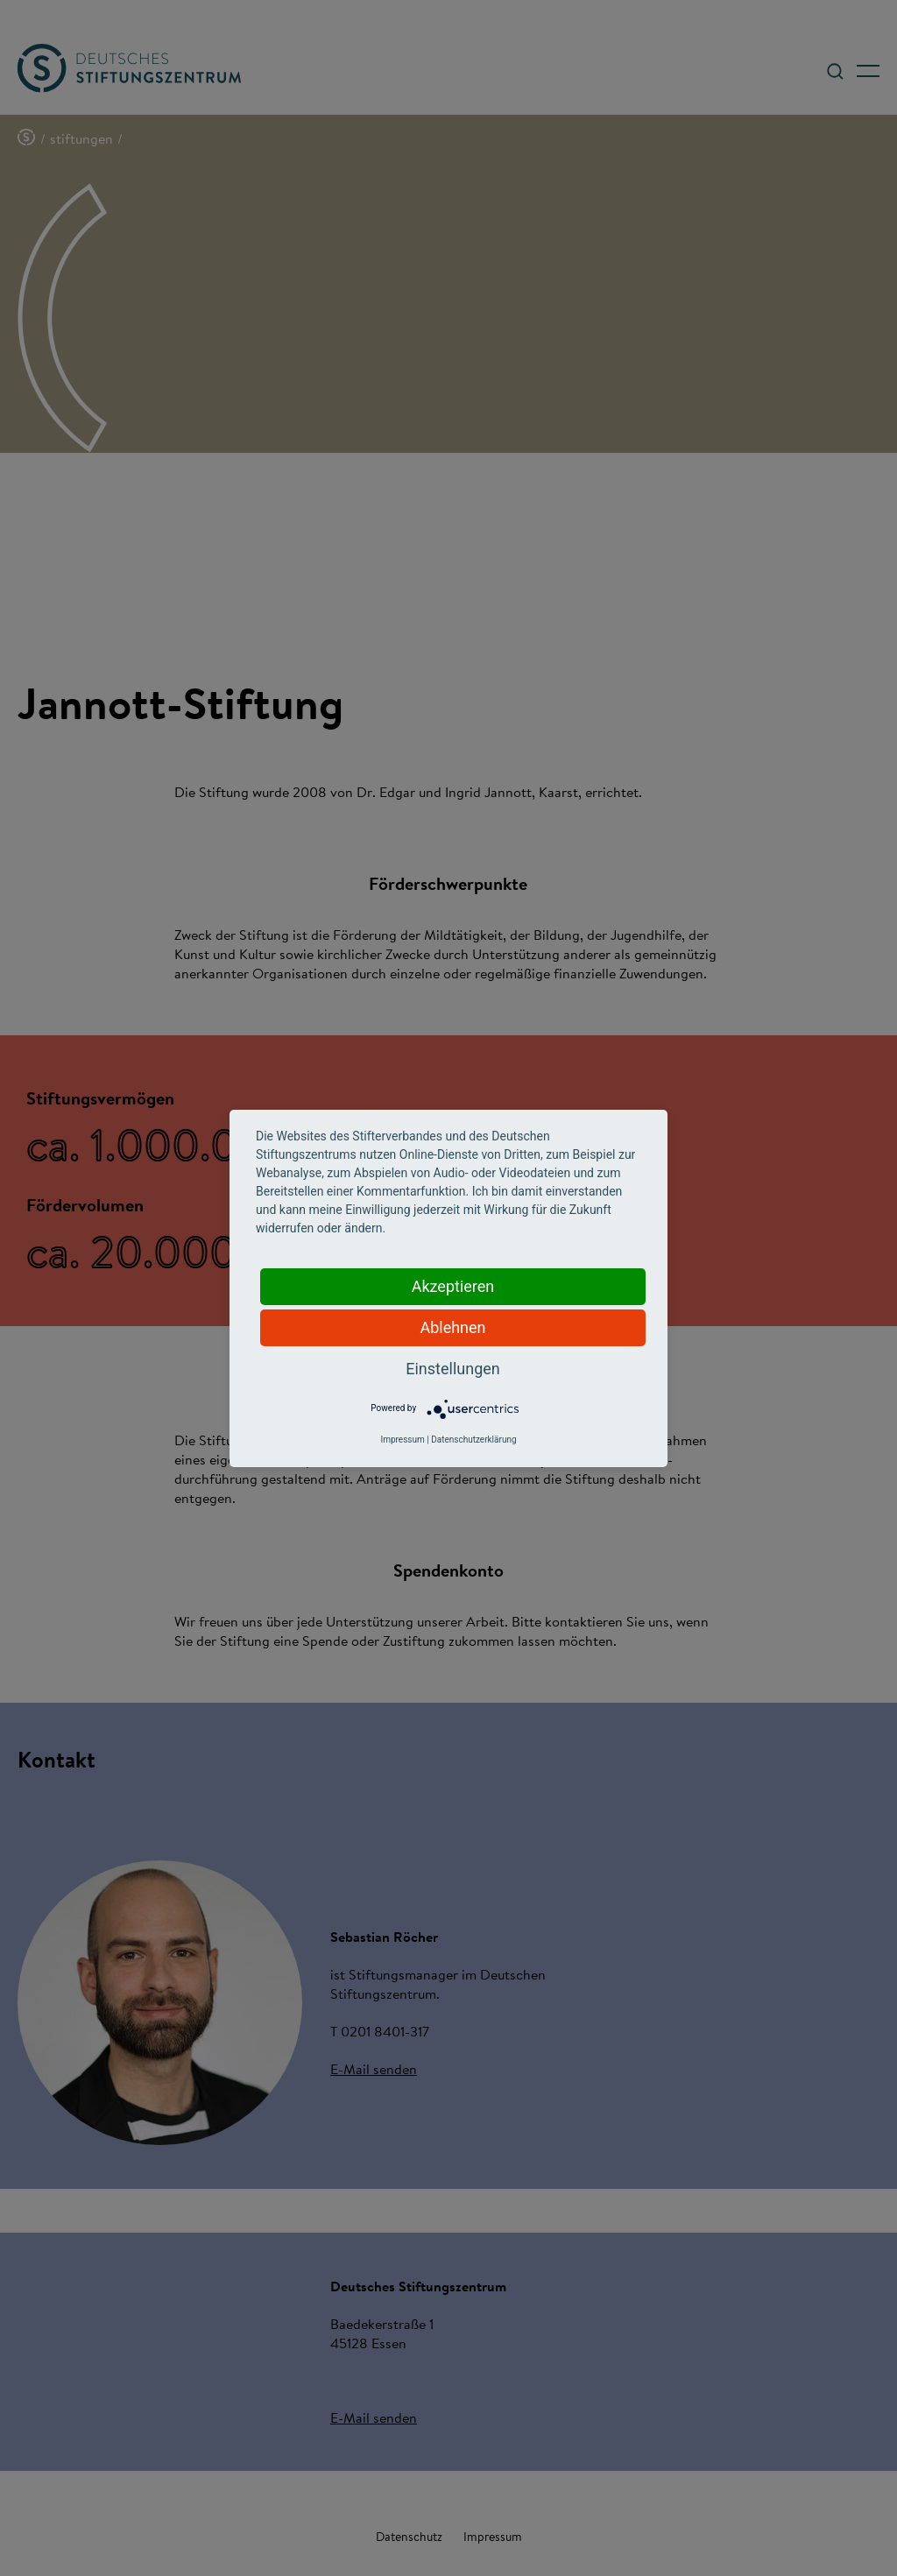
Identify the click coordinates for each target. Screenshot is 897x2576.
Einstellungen (452, 1368)
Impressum (402, 1439)
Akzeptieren (453, 1286)
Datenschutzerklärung (473, 1439)
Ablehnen (452, 1327)
